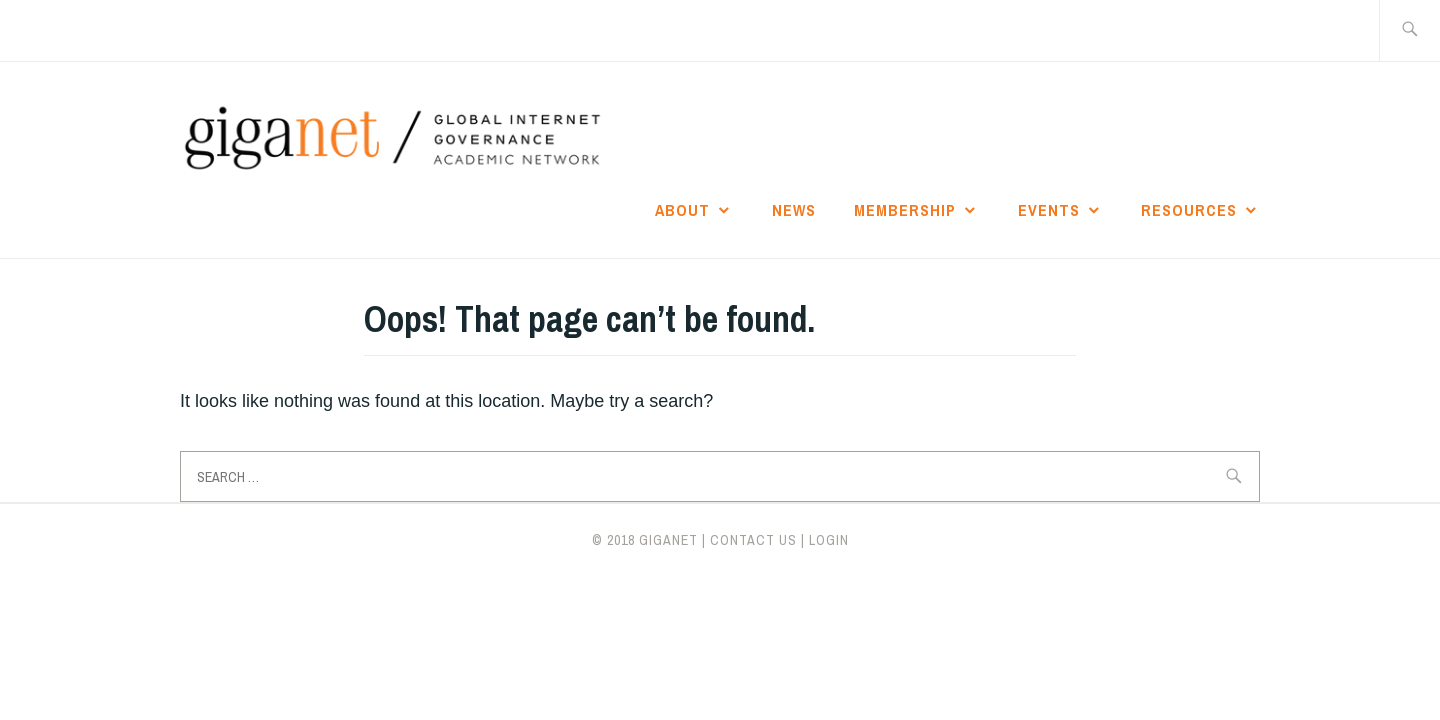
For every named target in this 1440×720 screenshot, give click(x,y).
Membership (905, 210)
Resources (1189, 210)
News (794, 210)
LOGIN (829, 540)
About (682, 210)
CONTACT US (753, 540)
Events (1049, 210)
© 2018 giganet (645, 540)
